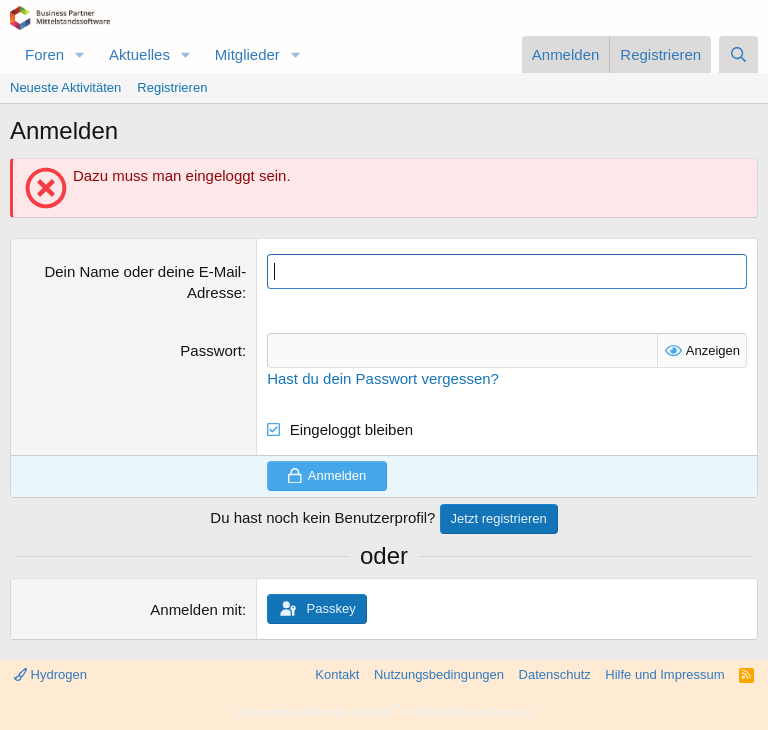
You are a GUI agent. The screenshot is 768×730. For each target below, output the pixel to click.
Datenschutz (555, 674)
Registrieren (172, 87)
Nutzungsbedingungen (439, 674)
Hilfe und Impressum (664, 674)
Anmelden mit (196, 609)
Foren (44, 54)
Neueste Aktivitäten (65, 87)
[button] (80, 54)
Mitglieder (247, 54)
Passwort (211, 350)
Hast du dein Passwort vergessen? (383, 378)
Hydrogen (50, 674)
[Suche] (738, 54)
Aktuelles (139, 54)
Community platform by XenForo (384, 712)
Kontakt (337, 674)
